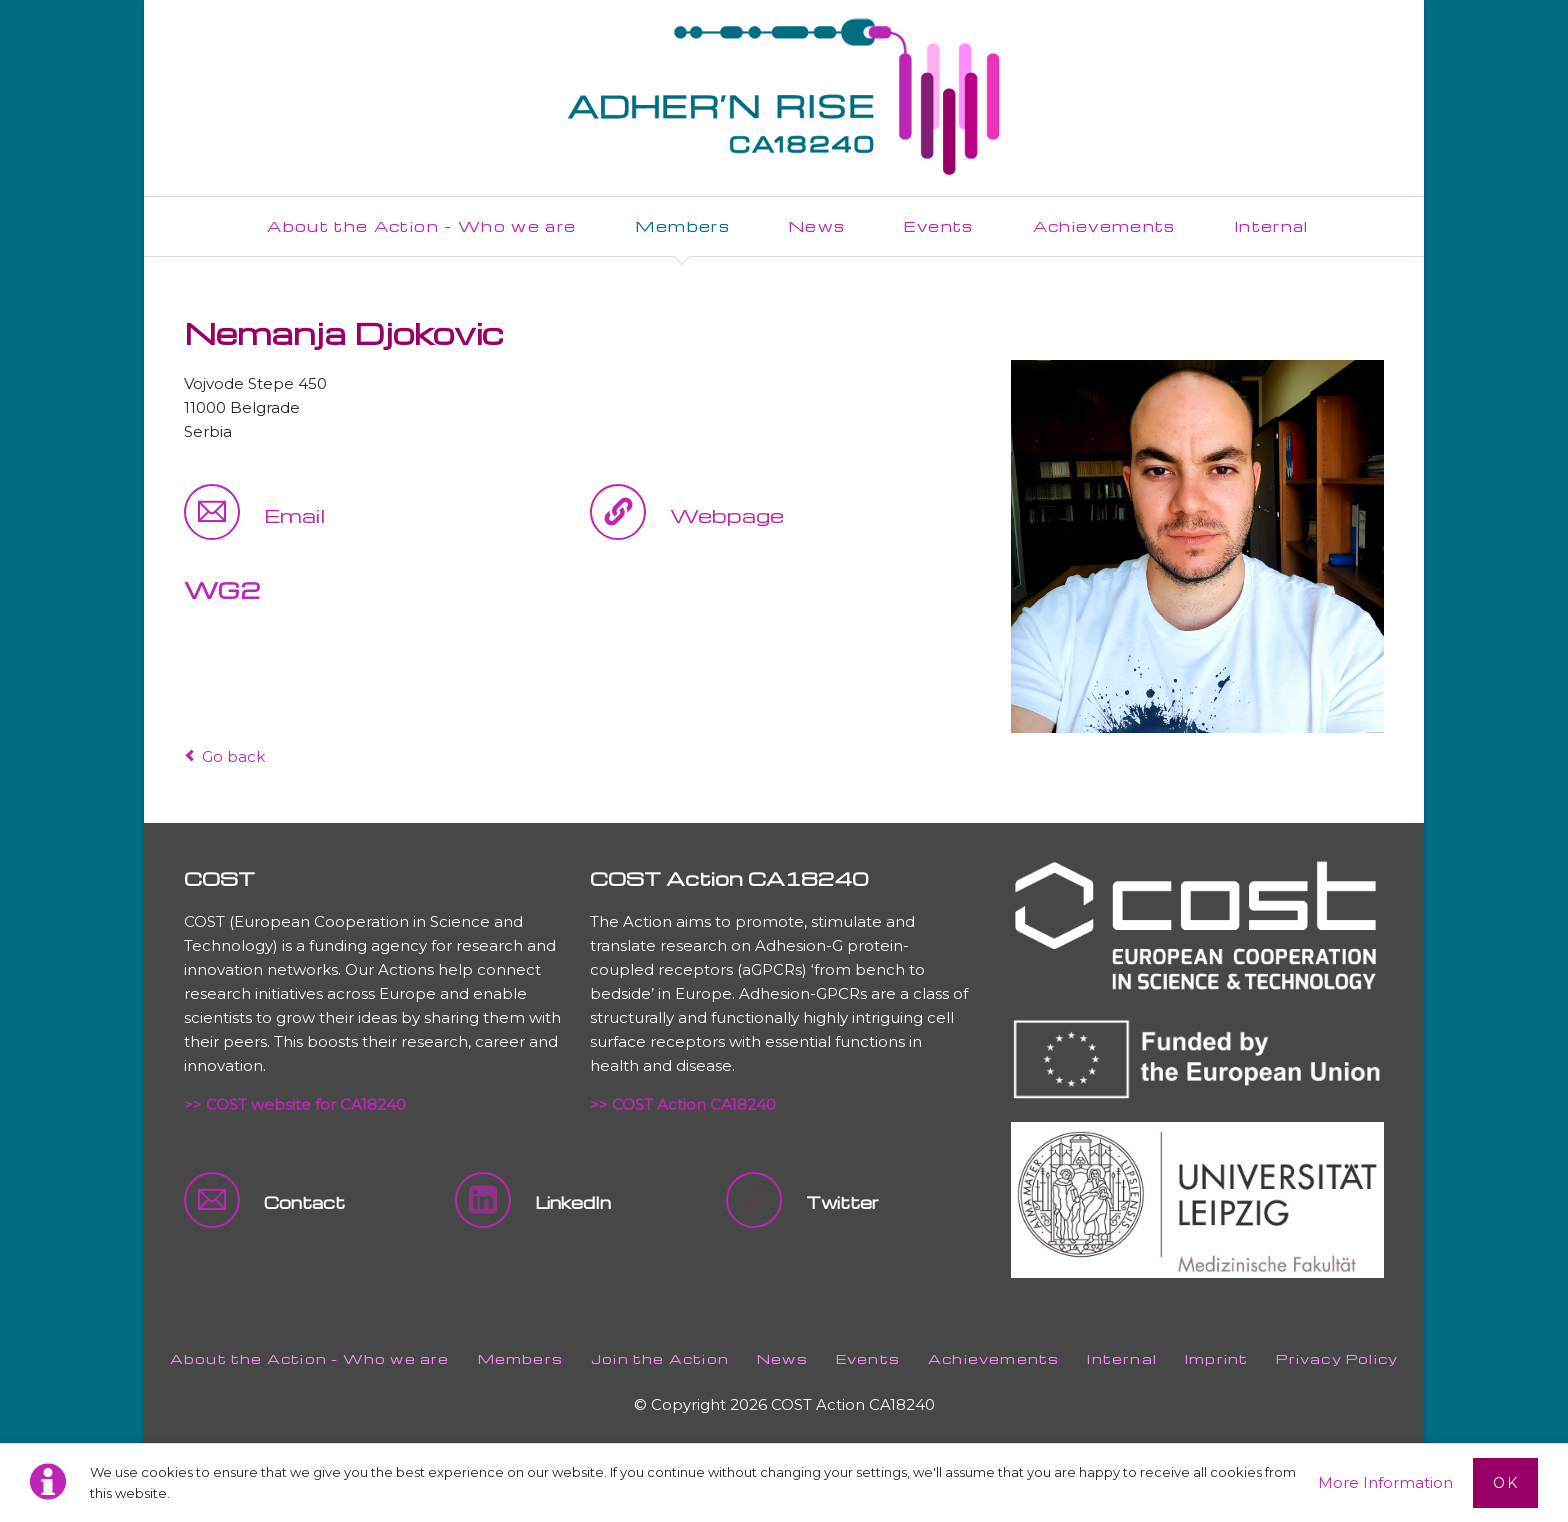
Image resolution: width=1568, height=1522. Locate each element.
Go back (233, 756)
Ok (1505, 1483)
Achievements (993, 1358)
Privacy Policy (1337, 1358)
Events (868, 1358)
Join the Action (660, 1358)
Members (520, 1358)
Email (294, 515)
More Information (1385, 1482)
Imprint (1216, 1358)
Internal (1122, 1358)
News (782, 1358)
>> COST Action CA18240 (683, 1104)
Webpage (727, 515)
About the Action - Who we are (310, 1358)
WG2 (222, 590)
